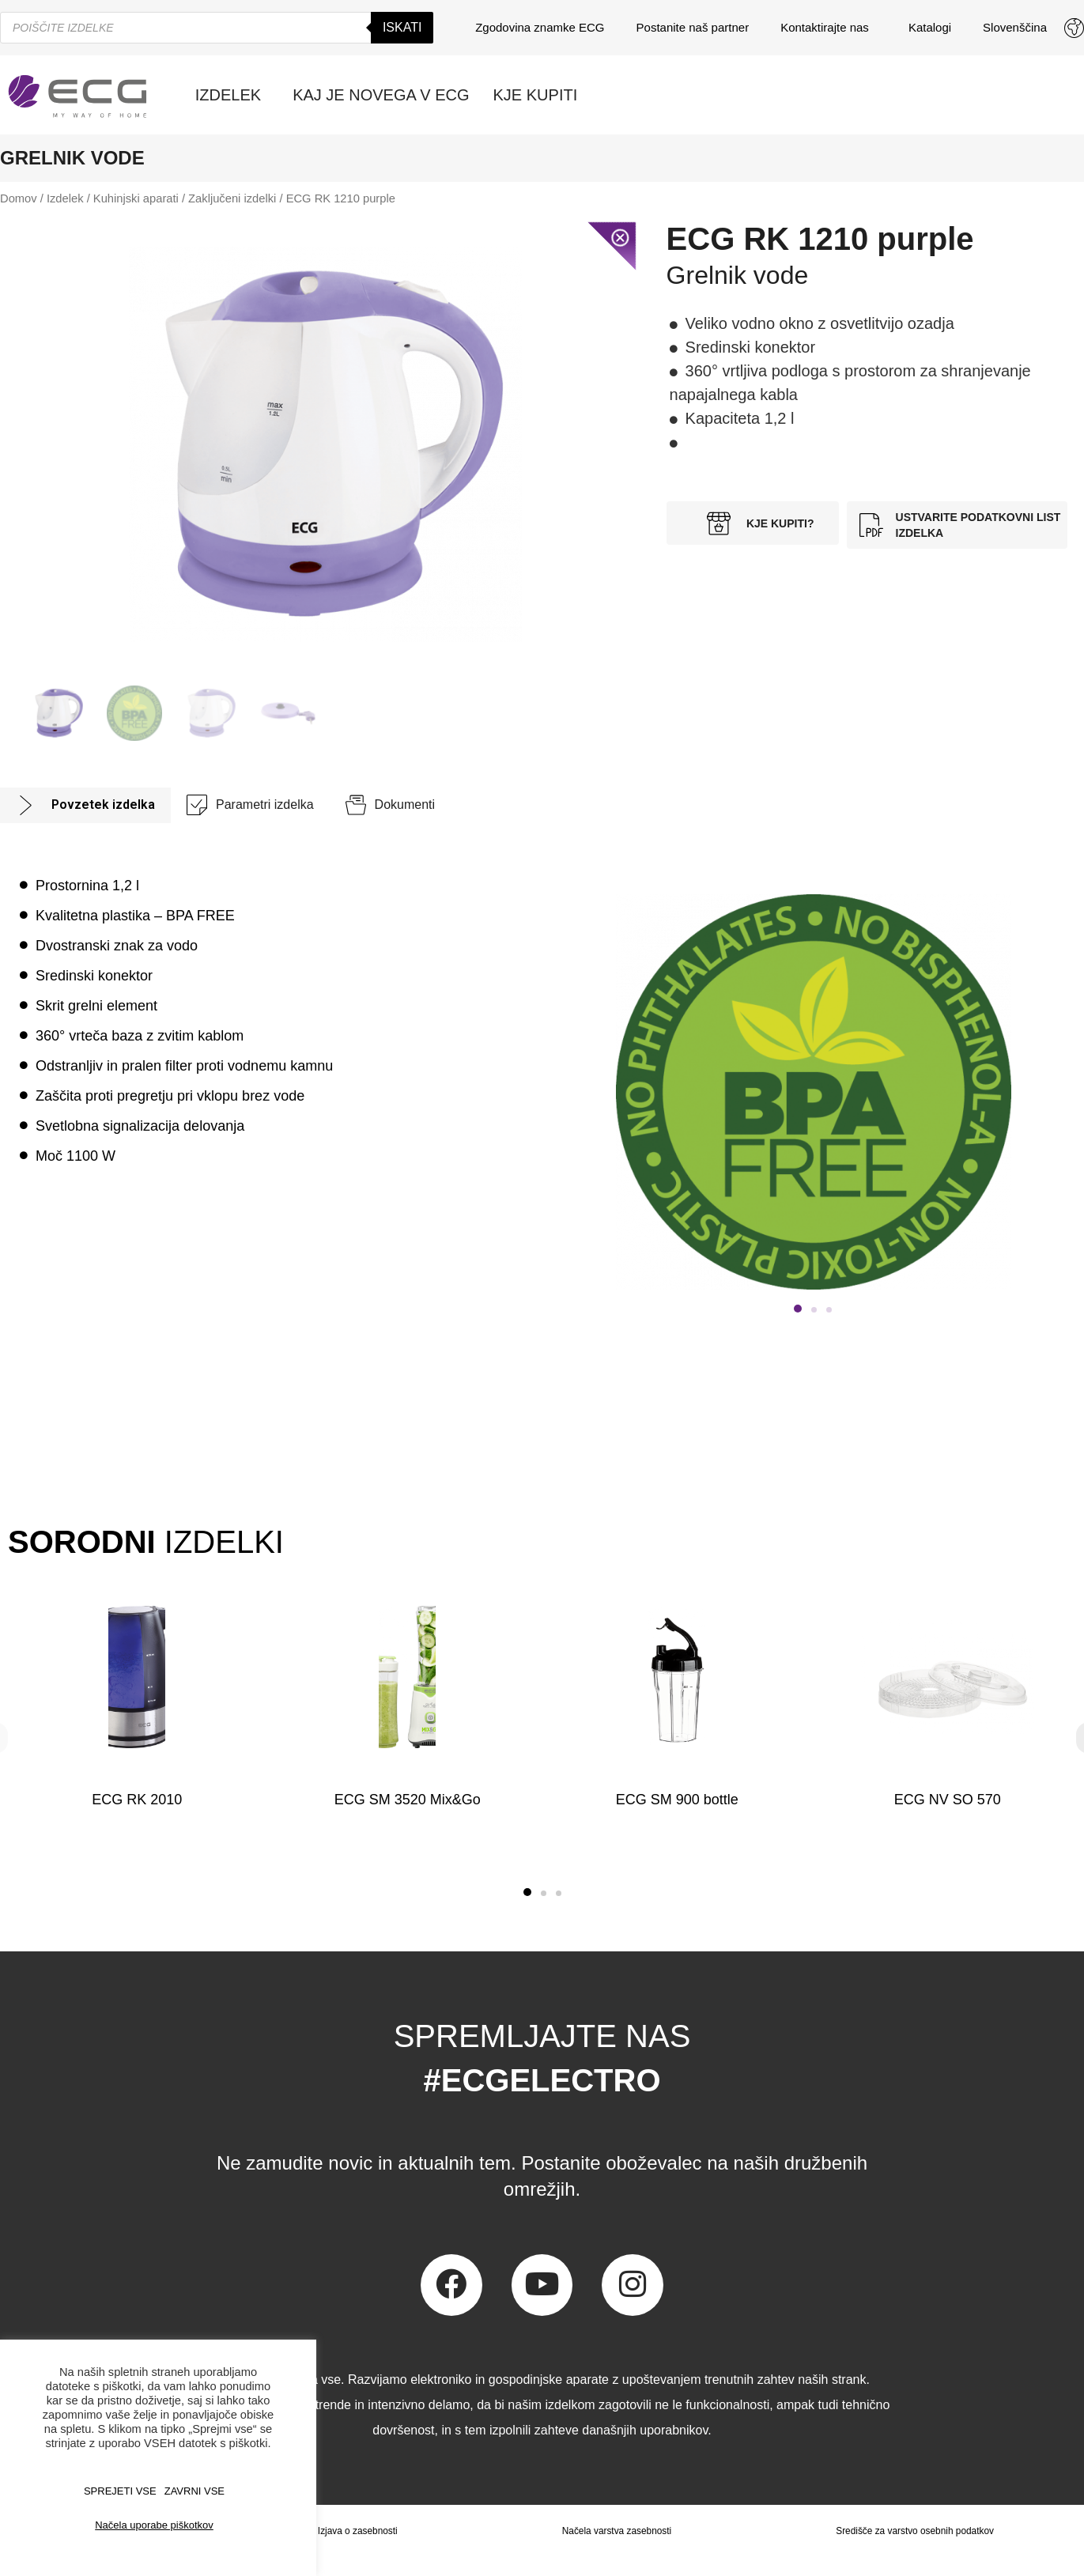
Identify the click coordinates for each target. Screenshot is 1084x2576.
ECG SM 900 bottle (677, 1799)
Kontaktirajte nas (828, 28)
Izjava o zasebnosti (356, 2530)
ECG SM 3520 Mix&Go (407, 1799)
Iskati (402, 27)
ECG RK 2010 (137, 1799)
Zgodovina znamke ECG (539, 27)
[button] (527, 1892)
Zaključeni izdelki (232, 198)
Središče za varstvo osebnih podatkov (915, 2530)
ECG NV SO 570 (946, 1799)
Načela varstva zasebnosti (616, 2530)
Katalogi (929, 27)
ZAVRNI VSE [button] (194, 2491)
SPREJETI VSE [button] (120, 2491)
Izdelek (65, 198)
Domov (18, 198)
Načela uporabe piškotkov (154, 2525)
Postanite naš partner (693, 27)
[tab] (85, 805)
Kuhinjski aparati (136, 198)
